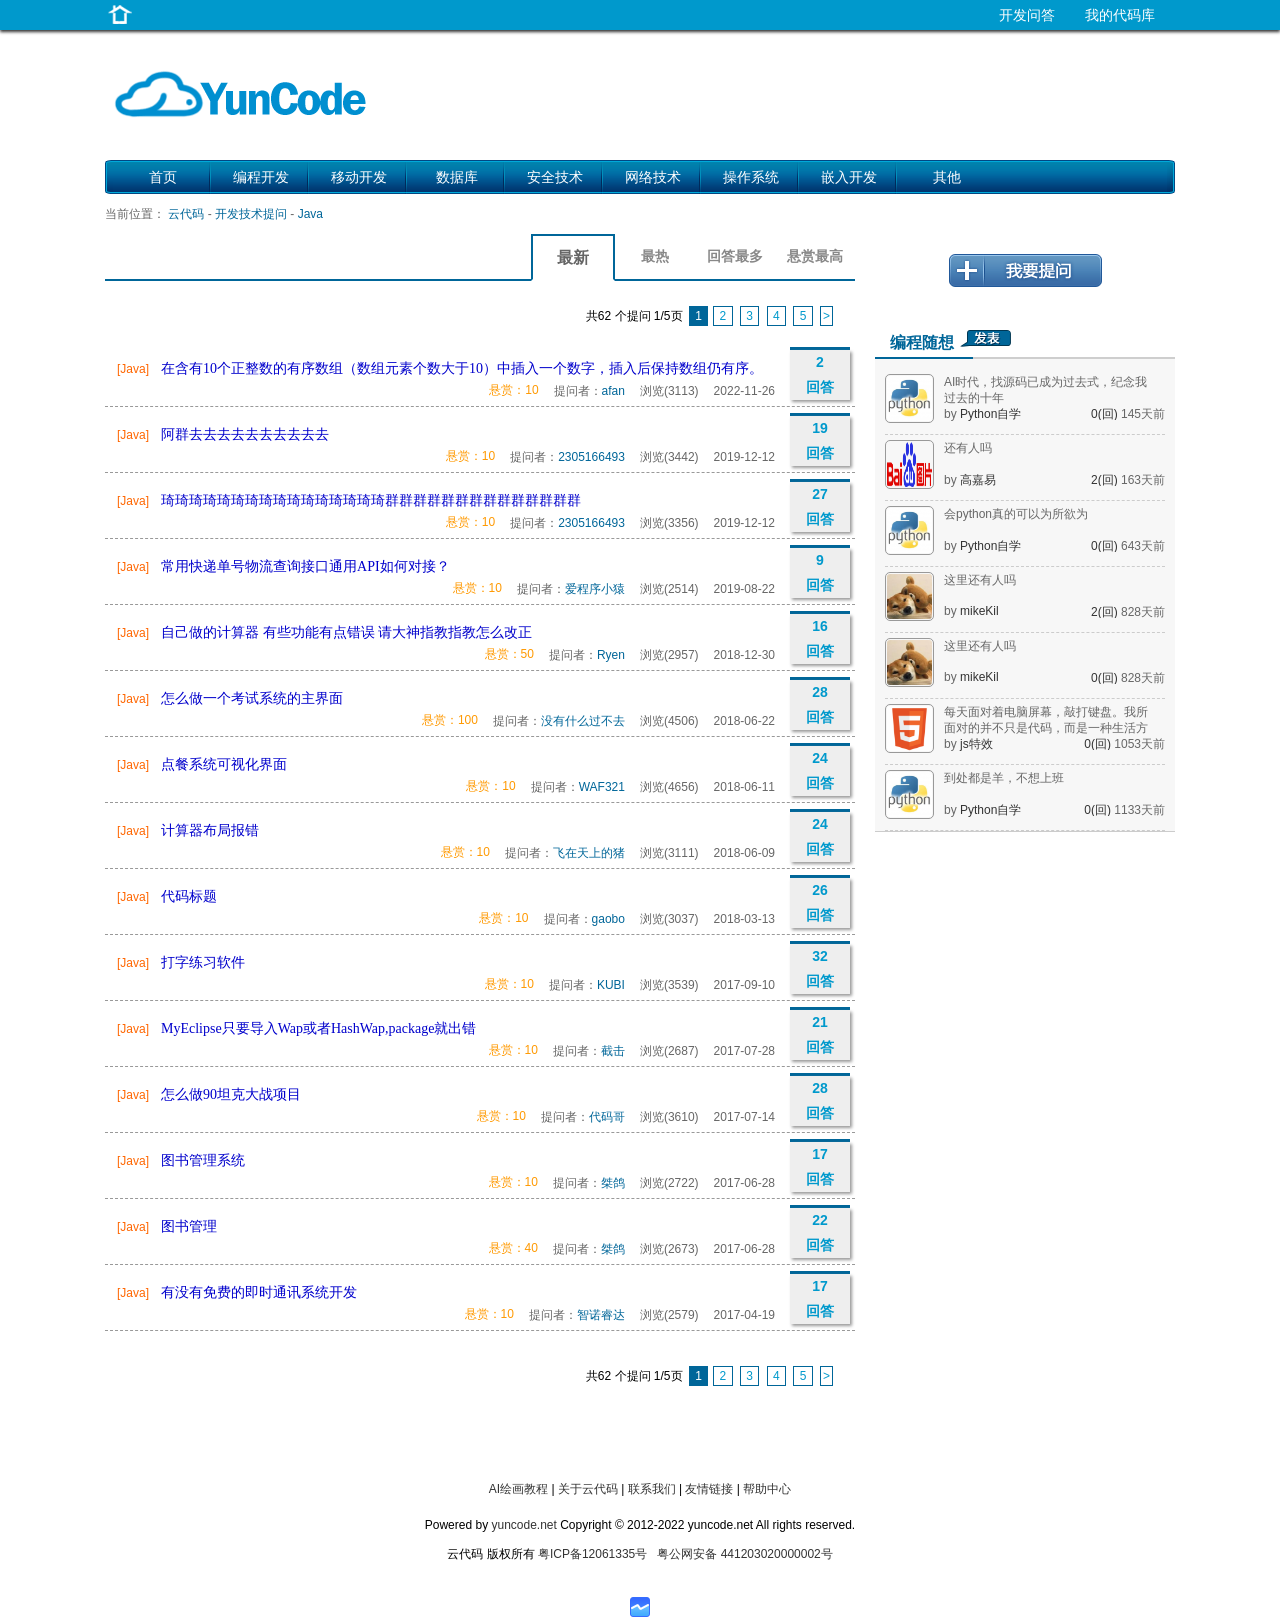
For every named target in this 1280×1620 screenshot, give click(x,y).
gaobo (608, 919)
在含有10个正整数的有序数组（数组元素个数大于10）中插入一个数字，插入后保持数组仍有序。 (462, 368)
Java (310, 214)
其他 (947, 177)
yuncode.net (523, 1525)
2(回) (1106, 480)
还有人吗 (968, 448)
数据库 (457, 177)
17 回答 (820, 1166)
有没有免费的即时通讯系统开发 (259, 1292)
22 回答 (820, 1232)
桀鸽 (613, 1183)
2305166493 (591, 457)
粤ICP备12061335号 (592, 1554)
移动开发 (359, 177)
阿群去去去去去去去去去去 (245, 434)
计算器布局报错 (210, 830)
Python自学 (990, 414)
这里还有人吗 (980, 580)
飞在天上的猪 (589, 853)
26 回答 (820, 902)
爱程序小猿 (595, 589)
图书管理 (189, 1226)
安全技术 (555, 177)
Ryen (611, 655)
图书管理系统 (203, 1160)
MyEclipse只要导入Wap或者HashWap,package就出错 (318, 1028)
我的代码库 (1120, 15)
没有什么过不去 (583, 721)
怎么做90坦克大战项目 (231, 1094)
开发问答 (1027, 15)
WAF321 (602, 787)
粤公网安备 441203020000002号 (744, 1554)
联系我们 (652, 1489)
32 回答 (820, 968)
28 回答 (820, 704)
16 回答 (820, 638)
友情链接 (709, 1489)
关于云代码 (588, 1489)
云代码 (186, 214)
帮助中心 (767, 1489)
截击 (613, 1051)
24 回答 (820, 770)
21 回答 (820, 1034)
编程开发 (261, 177)
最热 (655, 256)
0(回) (1106, 414)
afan (613, 391)
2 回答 (820, 374)
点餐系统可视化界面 (224, 764)
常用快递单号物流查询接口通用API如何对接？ (305, 566)
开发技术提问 (251, 214)
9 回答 (820, 572)
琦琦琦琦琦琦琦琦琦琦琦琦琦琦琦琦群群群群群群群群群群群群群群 (371, 500)
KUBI (611, 985)
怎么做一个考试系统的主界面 (252, 698)
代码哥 (607, 1117)
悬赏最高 (815, 256)
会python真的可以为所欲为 (1016, 514)
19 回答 (820, 440)
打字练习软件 (203, 962)
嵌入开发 (849, 177)
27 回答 (820, 506)
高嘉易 (978, 480)
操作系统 (751, 177)
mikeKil (979, 611)
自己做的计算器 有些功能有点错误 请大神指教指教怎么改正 (346, 632)
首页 (163, 177)
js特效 (976, 744)
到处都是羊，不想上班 (1004, 778)
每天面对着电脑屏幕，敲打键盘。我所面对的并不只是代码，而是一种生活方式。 (1046, 728)
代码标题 (189, 896)
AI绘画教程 (518, 1489)
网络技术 (653, 177)
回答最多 (735, 256)
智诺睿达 (601, 1315)
